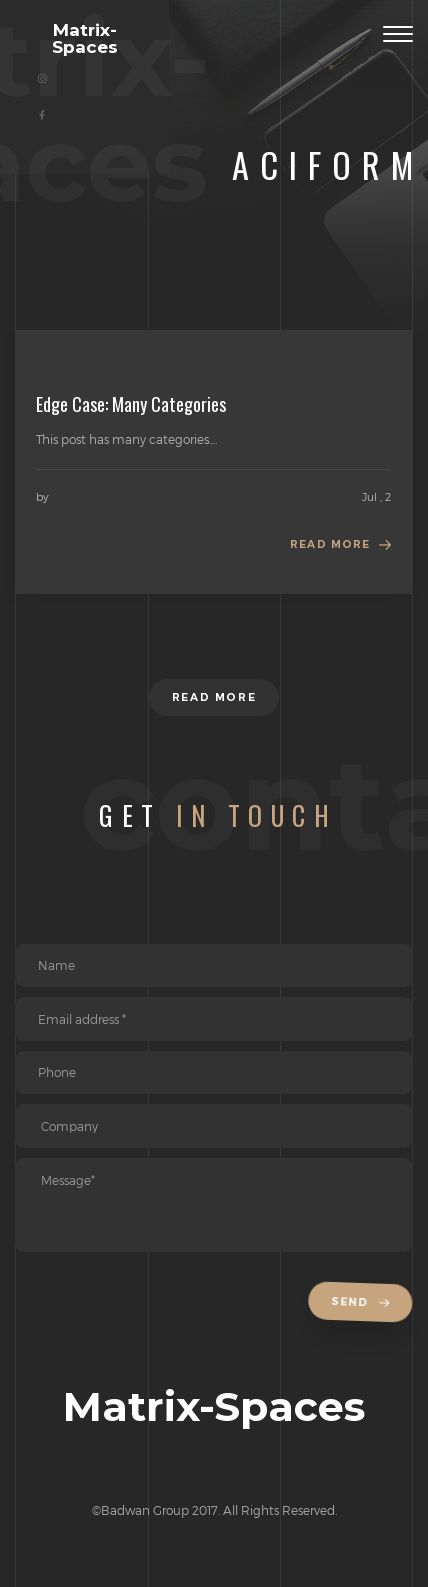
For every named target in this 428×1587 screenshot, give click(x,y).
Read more (330, 544)
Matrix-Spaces (85, 38)
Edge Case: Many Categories (131, 404)
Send (363, 1303)
